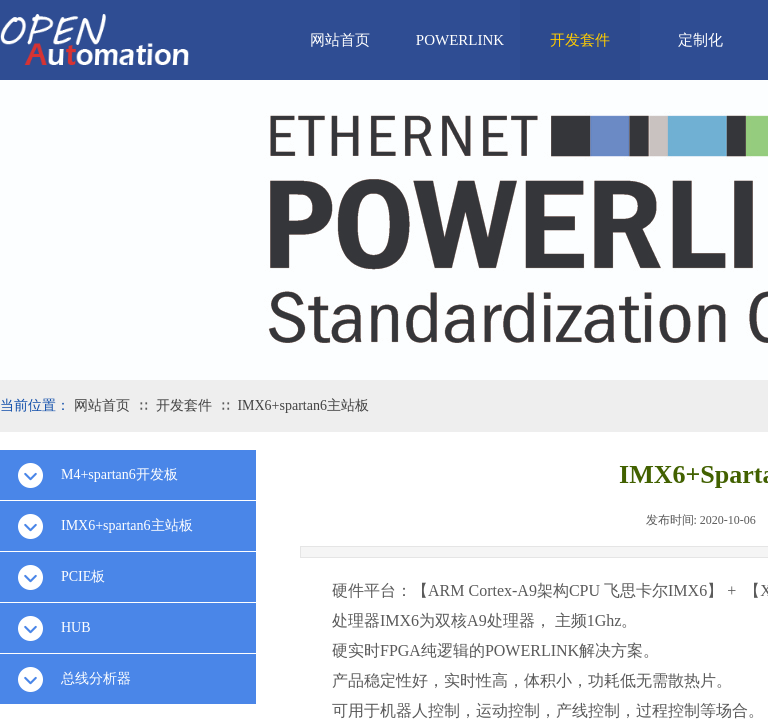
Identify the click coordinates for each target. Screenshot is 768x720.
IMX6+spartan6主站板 (303, 405)
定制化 (700, 40)
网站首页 (340, 40)
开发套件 (580, 40)
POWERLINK (460, 40)
